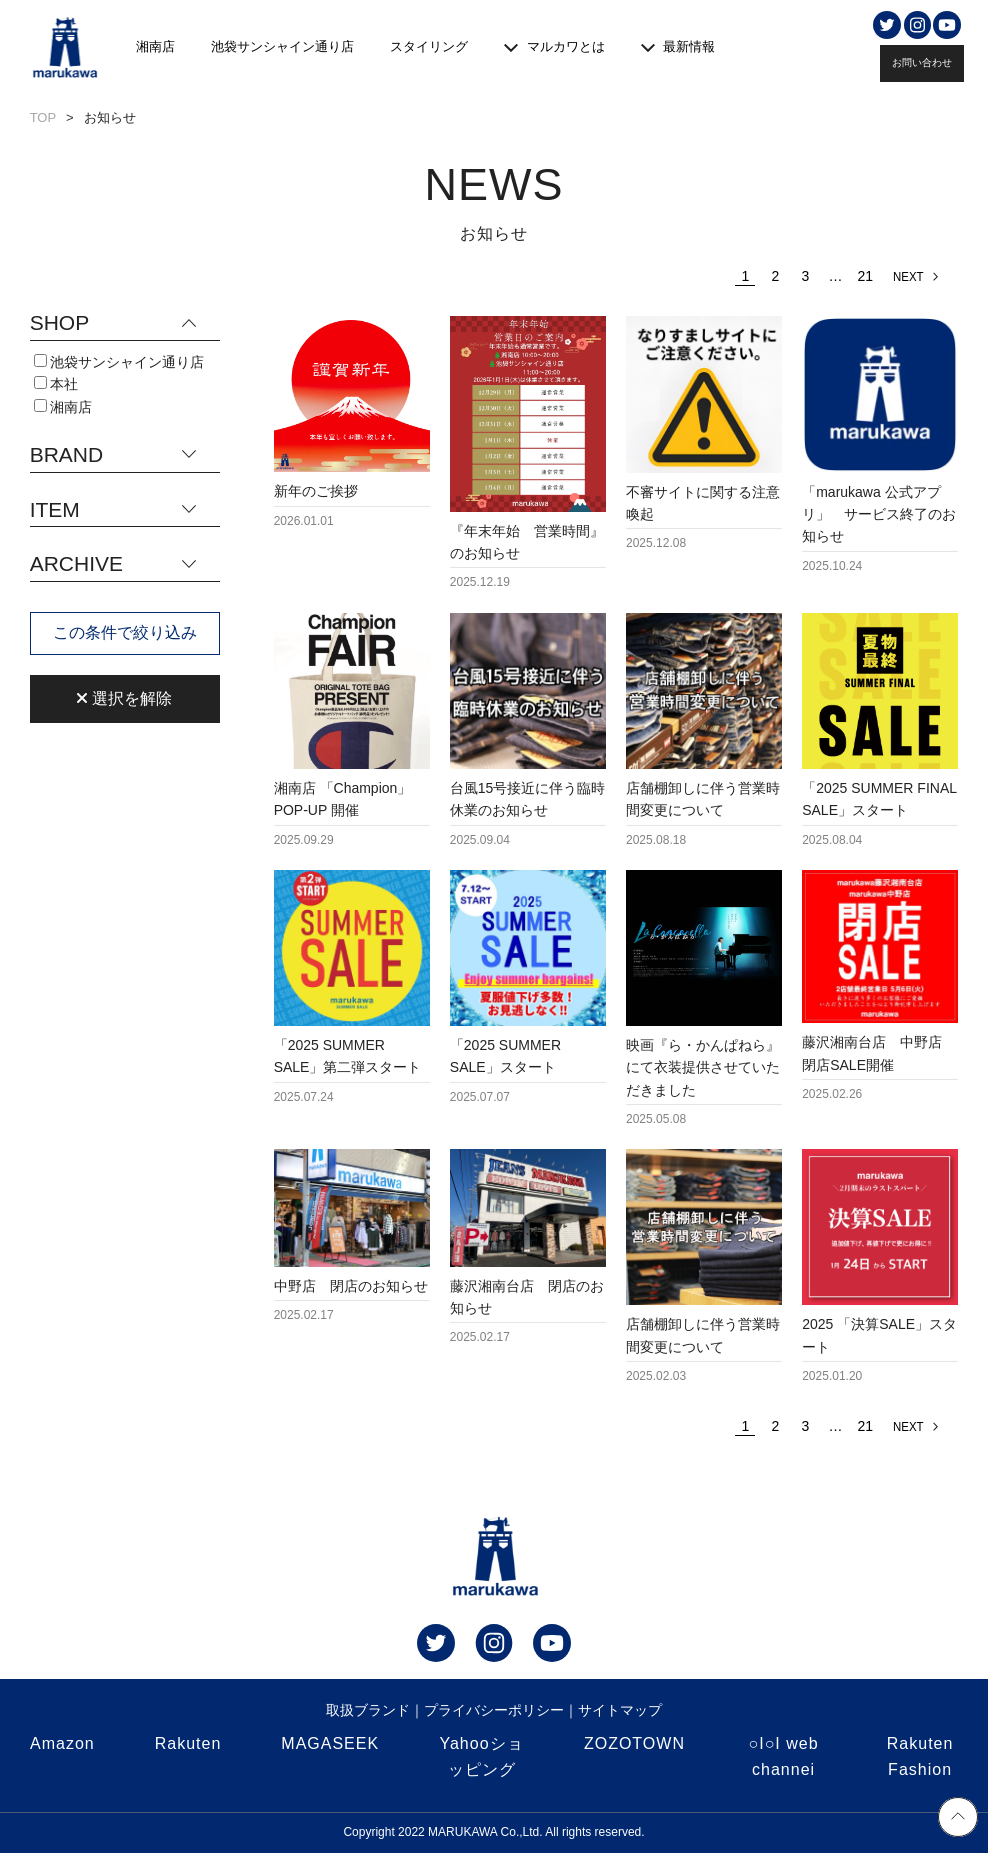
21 (866, 276)
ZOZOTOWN (634, 1743)
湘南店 (155, 46)
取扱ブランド (368, 1710)
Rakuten (188, 1743)
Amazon (62, 1743)
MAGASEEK (330, 1743)
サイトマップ (620, 1710)
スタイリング (429, 46)
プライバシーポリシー (494, 1710)
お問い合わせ (922, 62)
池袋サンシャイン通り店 (282, 46)
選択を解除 (124, 698)
